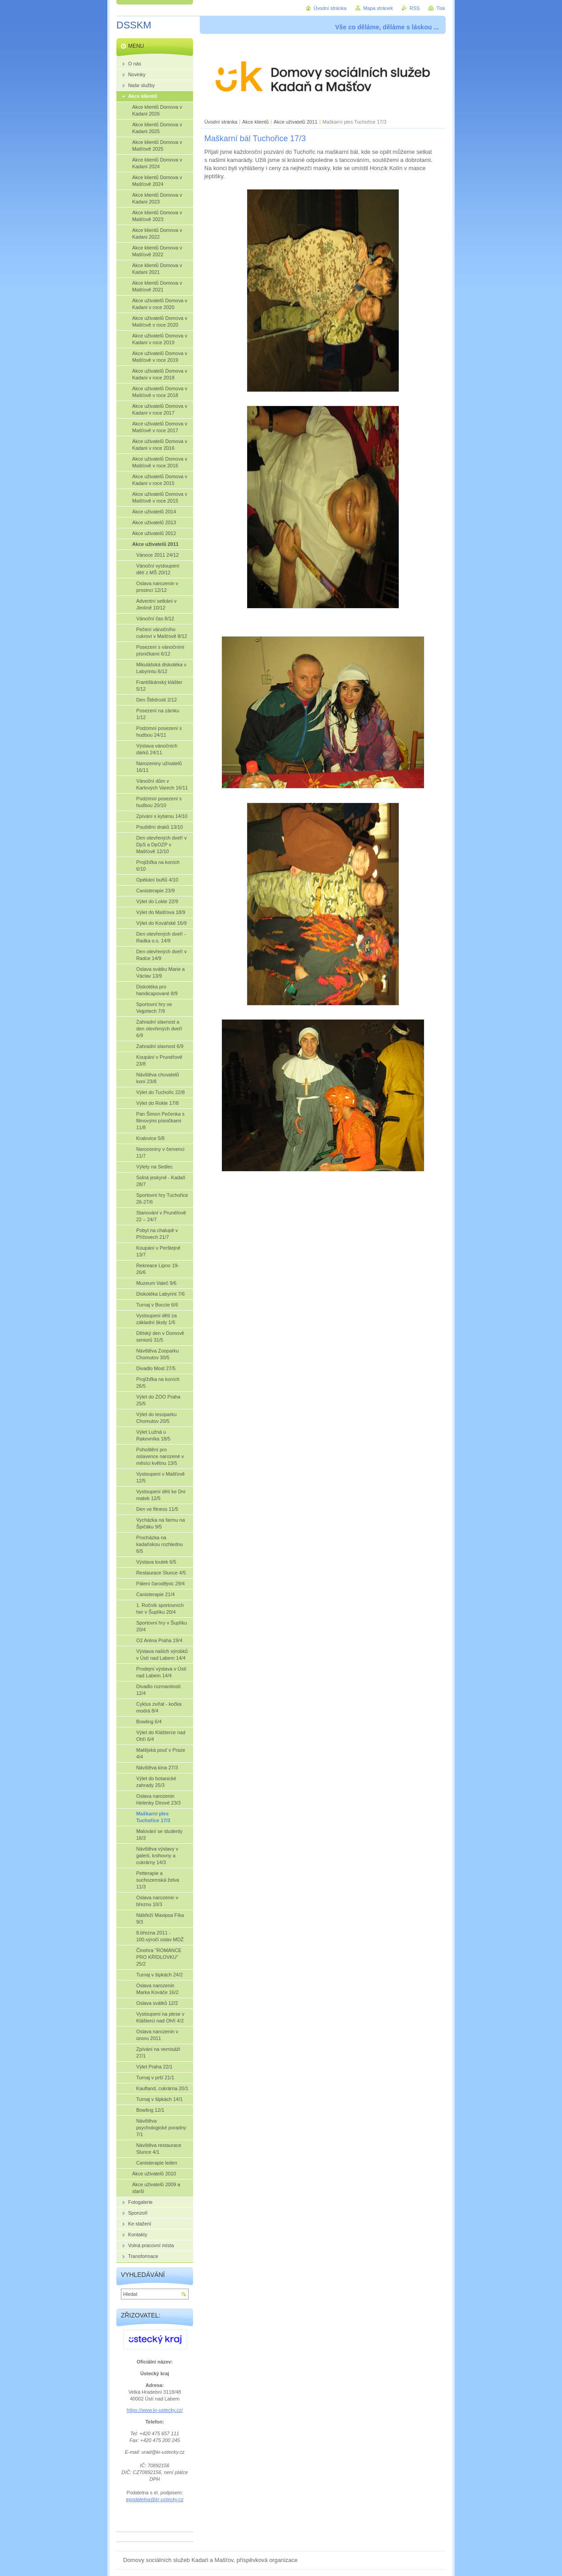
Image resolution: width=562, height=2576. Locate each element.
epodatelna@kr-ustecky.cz (154, 2499)
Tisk (440, 8)
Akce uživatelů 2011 (296, 122)
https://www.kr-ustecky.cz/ (155, 2410)
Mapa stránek (378, 8)
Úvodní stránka (220, 122)
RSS (414, 8)
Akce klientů (255, 122)
